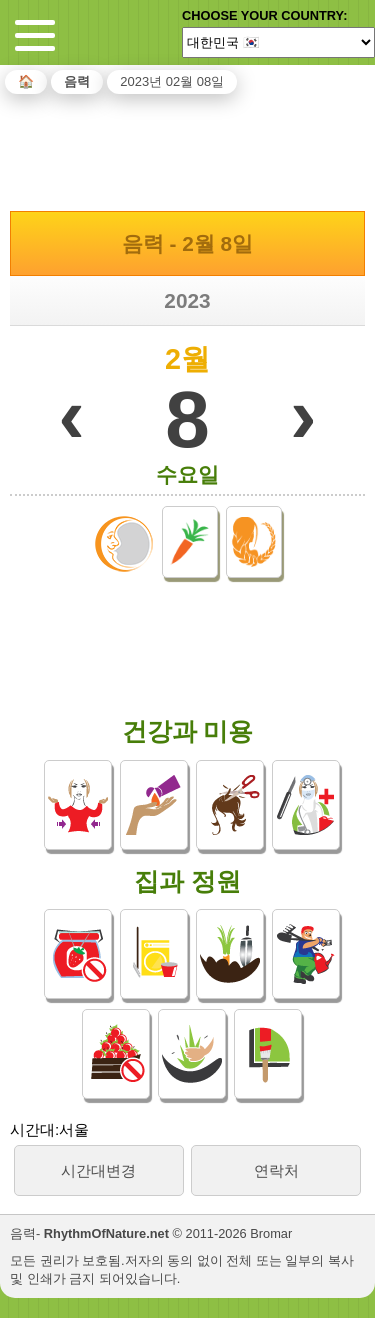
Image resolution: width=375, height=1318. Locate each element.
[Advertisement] (188, 149)
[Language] (278, 42)
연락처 (276, 1170)
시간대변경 (98, 1170)
